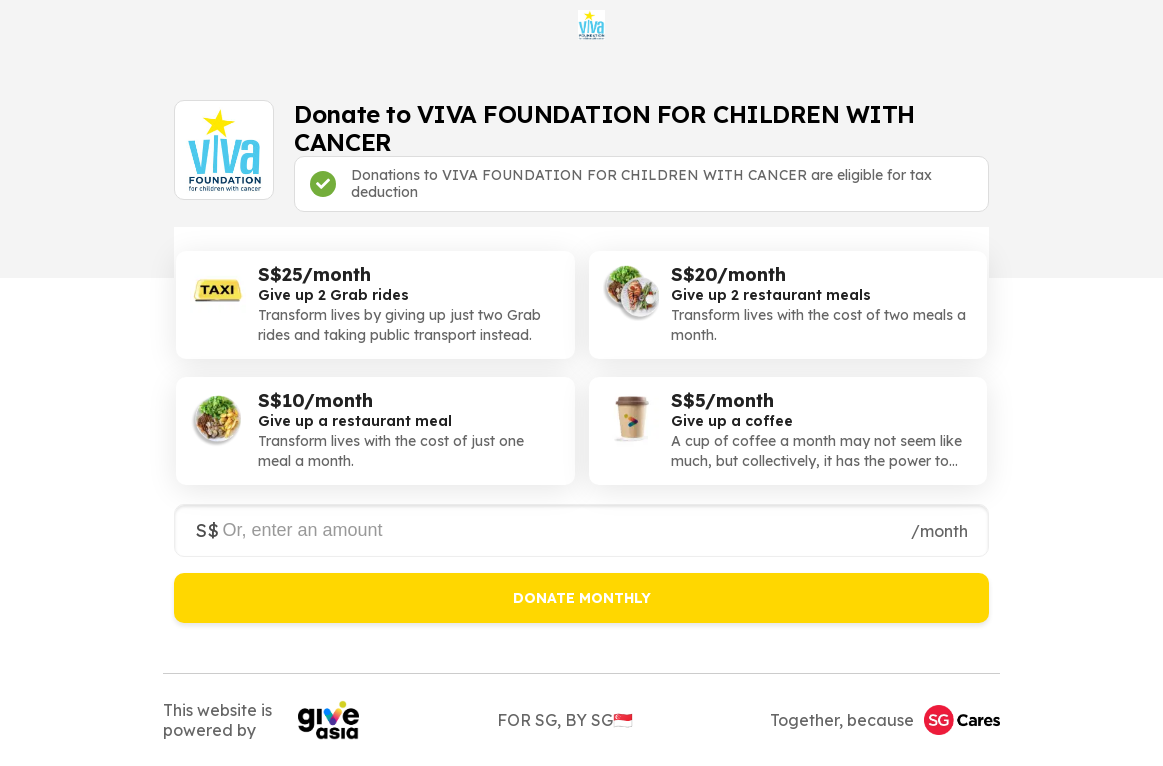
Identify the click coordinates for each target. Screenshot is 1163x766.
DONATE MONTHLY (582, 598)
